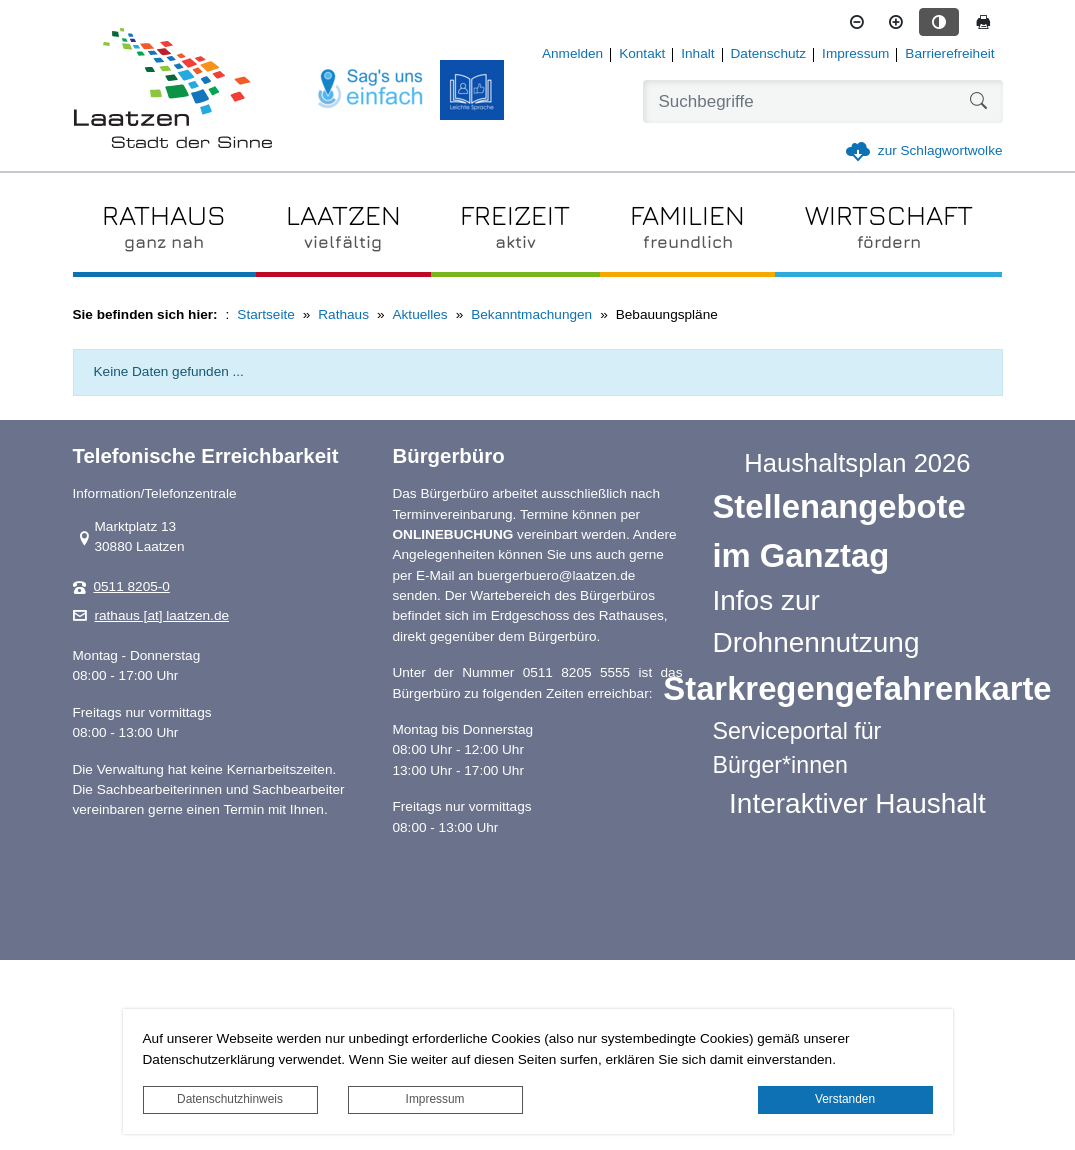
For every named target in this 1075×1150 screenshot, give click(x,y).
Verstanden (845, 1099)
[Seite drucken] (983, 22)
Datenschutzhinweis (230, 1099)
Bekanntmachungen (531, 314)
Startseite (265, 314)
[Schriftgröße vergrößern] (896, 22)
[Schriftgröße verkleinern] (857, 22)
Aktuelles (420, 314)
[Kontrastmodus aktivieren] (939, 22)
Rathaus (343, 314)
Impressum (435, 1099)
